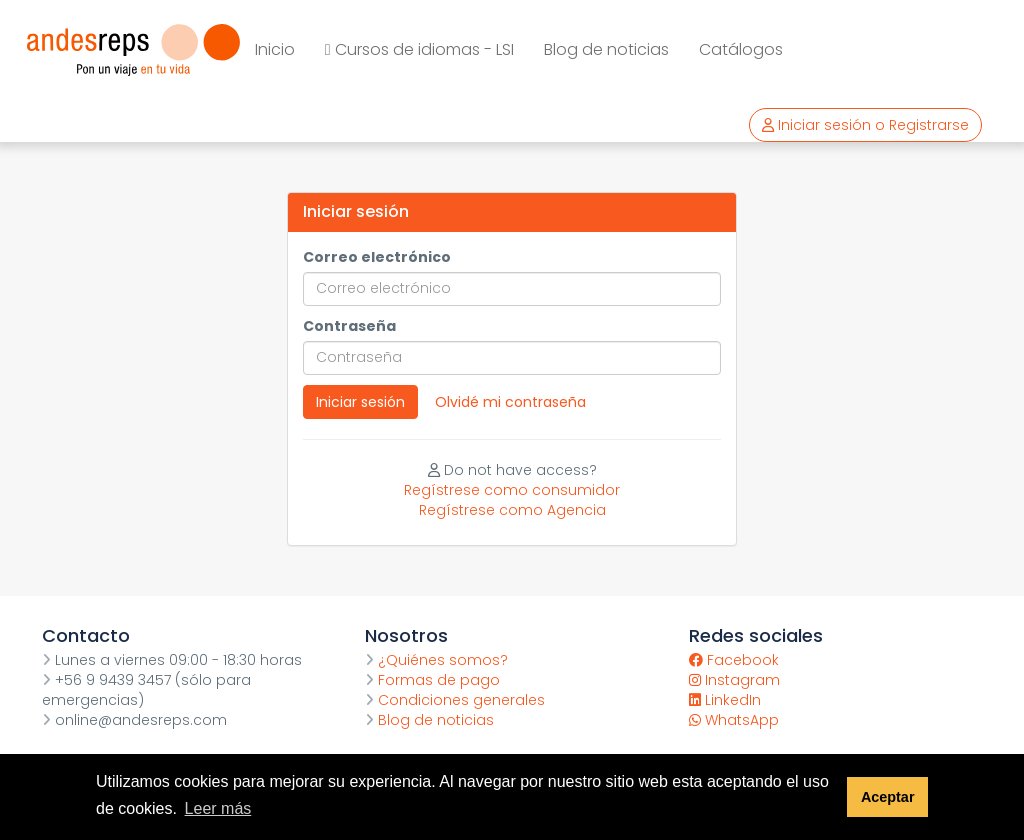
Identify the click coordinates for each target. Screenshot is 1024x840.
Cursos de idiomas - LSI (419, 49)
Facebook (734, 660)
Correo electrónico (377, 257)
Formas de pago (432, 680)
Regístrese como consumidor (512, 490)
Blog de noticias (606, 49)
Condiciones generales (455, 700)
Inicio (275, 49)
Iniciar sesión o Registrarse (865, 125)
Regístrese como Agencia (512, 510)
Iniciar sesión (360, 402)
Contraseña (349, 326)
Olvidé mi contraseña (510, 402)
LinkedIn (725, 700)
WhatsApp (734, 720)
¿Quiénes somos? (436, 660)
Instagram (734, 680)
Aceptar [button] (888, 797)
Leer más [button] (218, 808)
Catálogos (741, 49)
